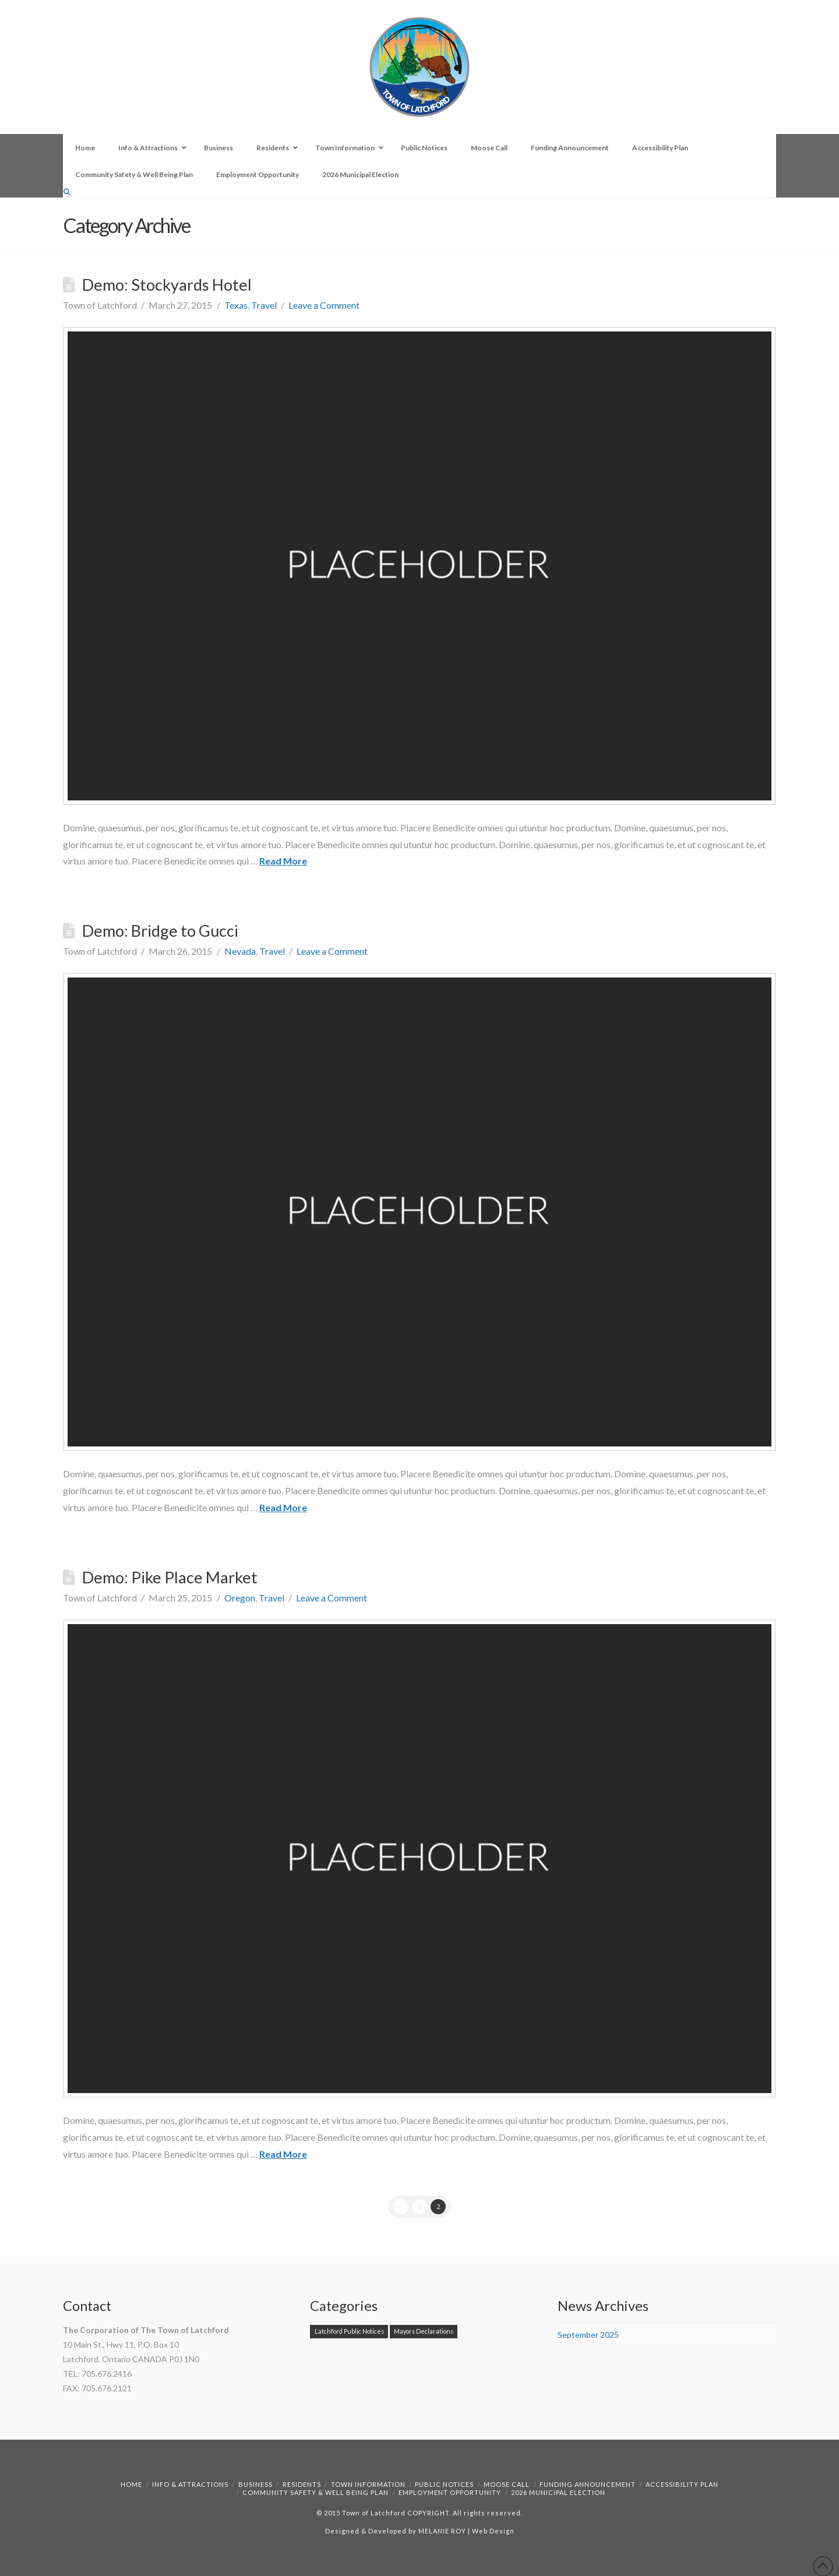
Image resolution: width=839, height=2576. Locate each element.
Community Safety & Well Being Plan (315, 2492)
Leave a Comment (323, 304)
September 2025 (588, 2334)
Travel (264, 304)
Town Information (368, 2484)
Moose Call (507, 2484)
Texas (236, 304)
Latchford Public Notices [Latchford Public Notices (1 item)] (349, 2331)
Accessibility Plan (682, 2484)
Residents (302, 2484)
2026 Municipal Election (558, 2492)
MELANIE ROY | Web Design (466, 2531)
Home (131, 2484)
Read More (283, 860)
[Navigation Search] (68, 192)
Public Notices (444, 2484)
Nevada (240, 951)
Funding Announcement (588, 2484)
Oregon (239, 1597)
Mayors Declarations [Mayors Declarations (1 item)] (423, 2331)
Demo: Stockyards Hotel (167, 284)
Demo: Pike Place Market (170, 1577)
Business (255, 2484)
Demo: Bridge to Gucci (160, 930)
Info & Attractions (190, 2484)
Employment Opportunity (450, 2492)
